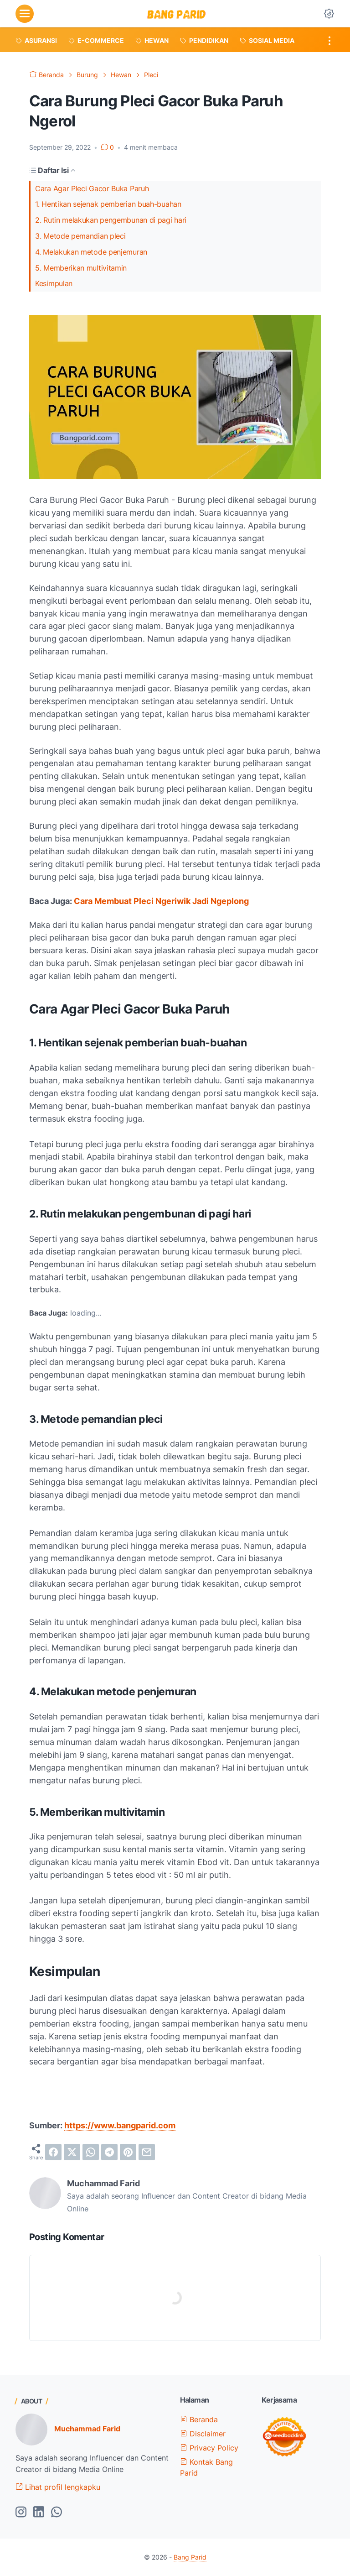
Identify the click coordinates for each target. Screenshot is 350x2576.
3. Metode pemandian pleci (80, 235)
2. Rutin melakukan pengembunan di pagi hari (110, 220)
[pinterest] (128, 2152)
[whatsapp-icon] (56, 2513)
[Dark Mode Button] (329, 13)
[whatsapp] (90, 2152)
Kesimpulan (53, 283)
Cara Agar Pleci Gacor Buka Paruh (92, 188)
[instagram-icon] (20, 2513)
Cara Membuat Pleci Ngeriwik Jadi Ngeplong (161, 901)
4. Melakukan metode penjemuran (91, 251)
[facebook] (53, 2152)
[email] (147, 2152)
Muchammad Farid (87, 2428)
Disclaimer (203, 2433)
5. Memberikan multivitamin (81, 267)
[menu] (24, 14)
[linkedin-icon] (38, 2513)
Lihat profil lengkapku (57, 2487)
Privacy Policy (209, 2447)
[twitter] (72, 2152)
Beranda (199, 2419)
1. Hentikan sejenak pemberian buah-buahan (108, 204)
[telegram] (109, 2152)
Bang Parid (190, 2557)
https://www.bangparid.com (119, 2125)
